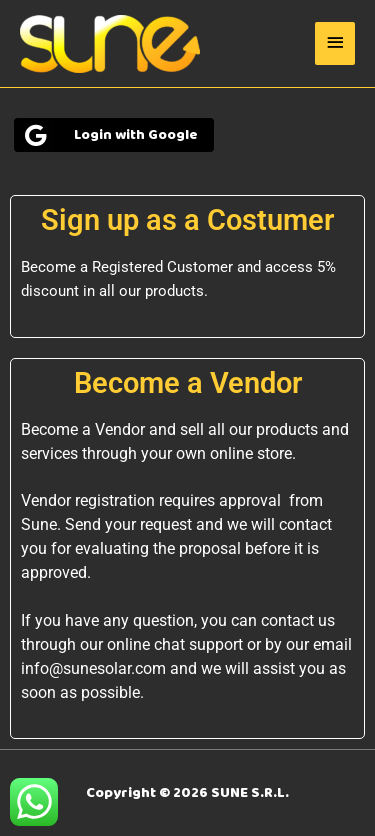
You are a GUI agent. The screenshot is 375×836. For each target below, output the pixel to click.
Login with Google (109, 135)
